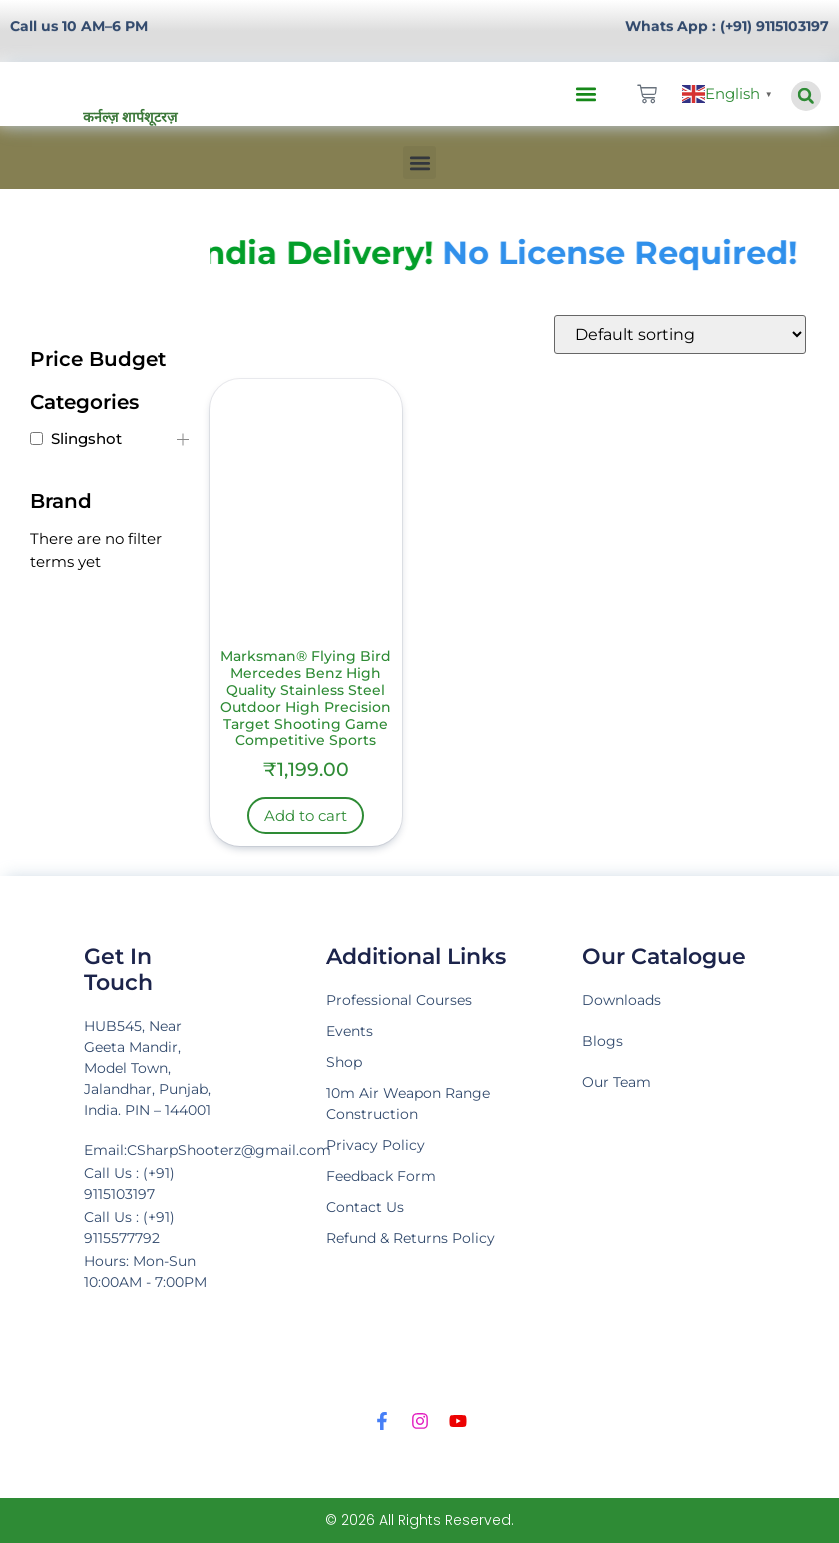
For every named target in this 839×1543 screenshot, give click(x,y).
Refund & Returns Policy (410, 1238)
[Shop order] (680, 334)
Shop (344, 1062)
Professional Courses (399, 1000)
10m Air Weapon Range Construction (408, 1103)
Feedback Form (381, 1176)
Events (349, 1031)
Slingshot (86, 438)
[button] (586, 94)
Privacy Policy (375, 1145)
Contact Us (365, 1207)
